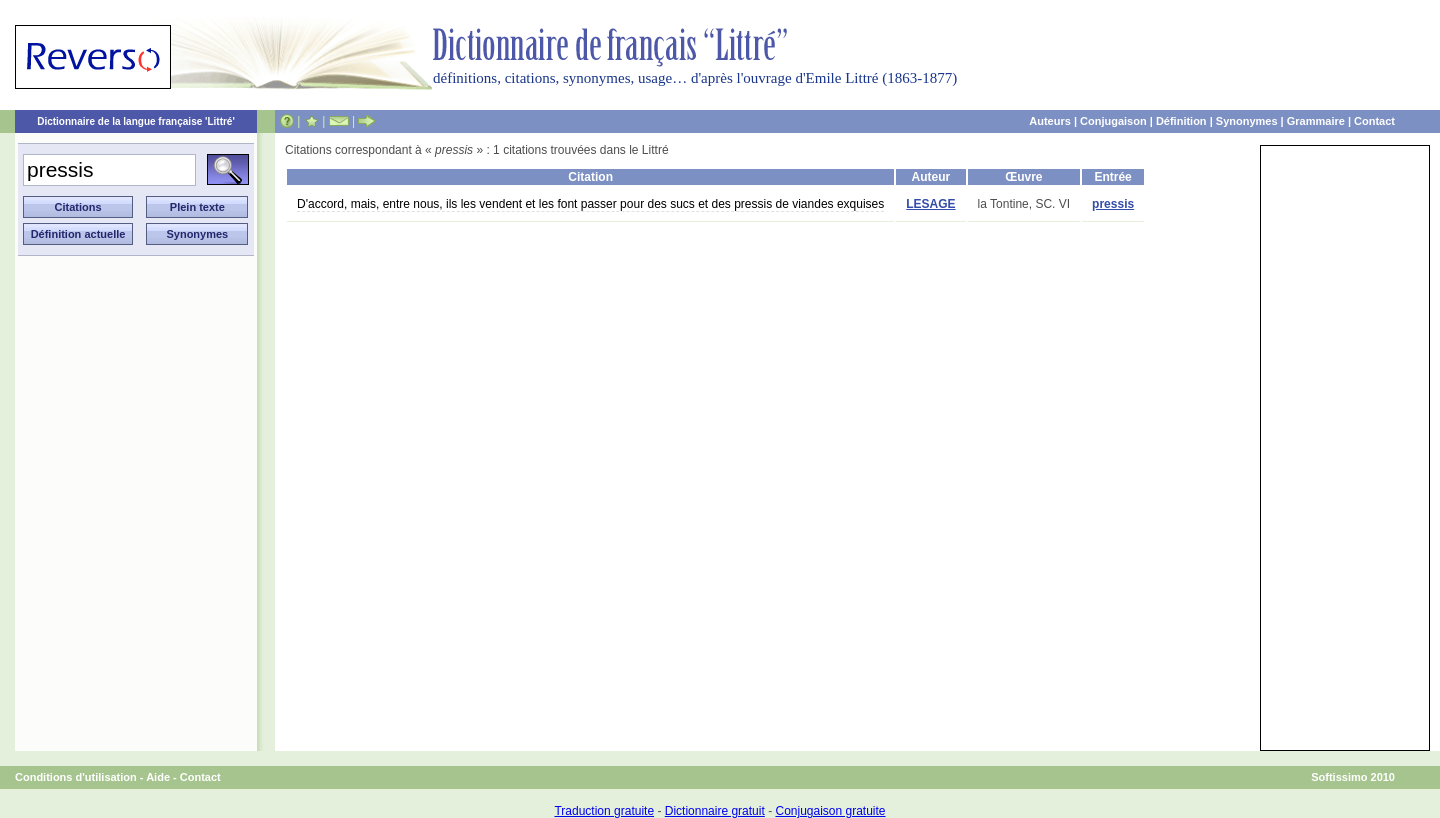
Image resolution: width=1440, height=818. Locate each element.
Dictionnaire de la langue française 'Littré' (136, 121)
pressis (1113, 204)
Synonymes (1247, 121)
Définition (1181, 121)
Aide (158, 777)
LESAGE (930, 204)
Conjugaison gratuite (830, 811)
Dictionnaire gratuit (715, 811)
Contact (1374, 121)
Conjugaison (1113, 121)
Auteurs (1050, 121)
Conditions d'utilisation (76, 777)
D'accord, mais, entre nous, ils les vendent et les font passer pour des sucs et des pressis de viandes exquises (590, 204)
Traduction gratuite (604, 811)
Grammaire (1316, 121)
